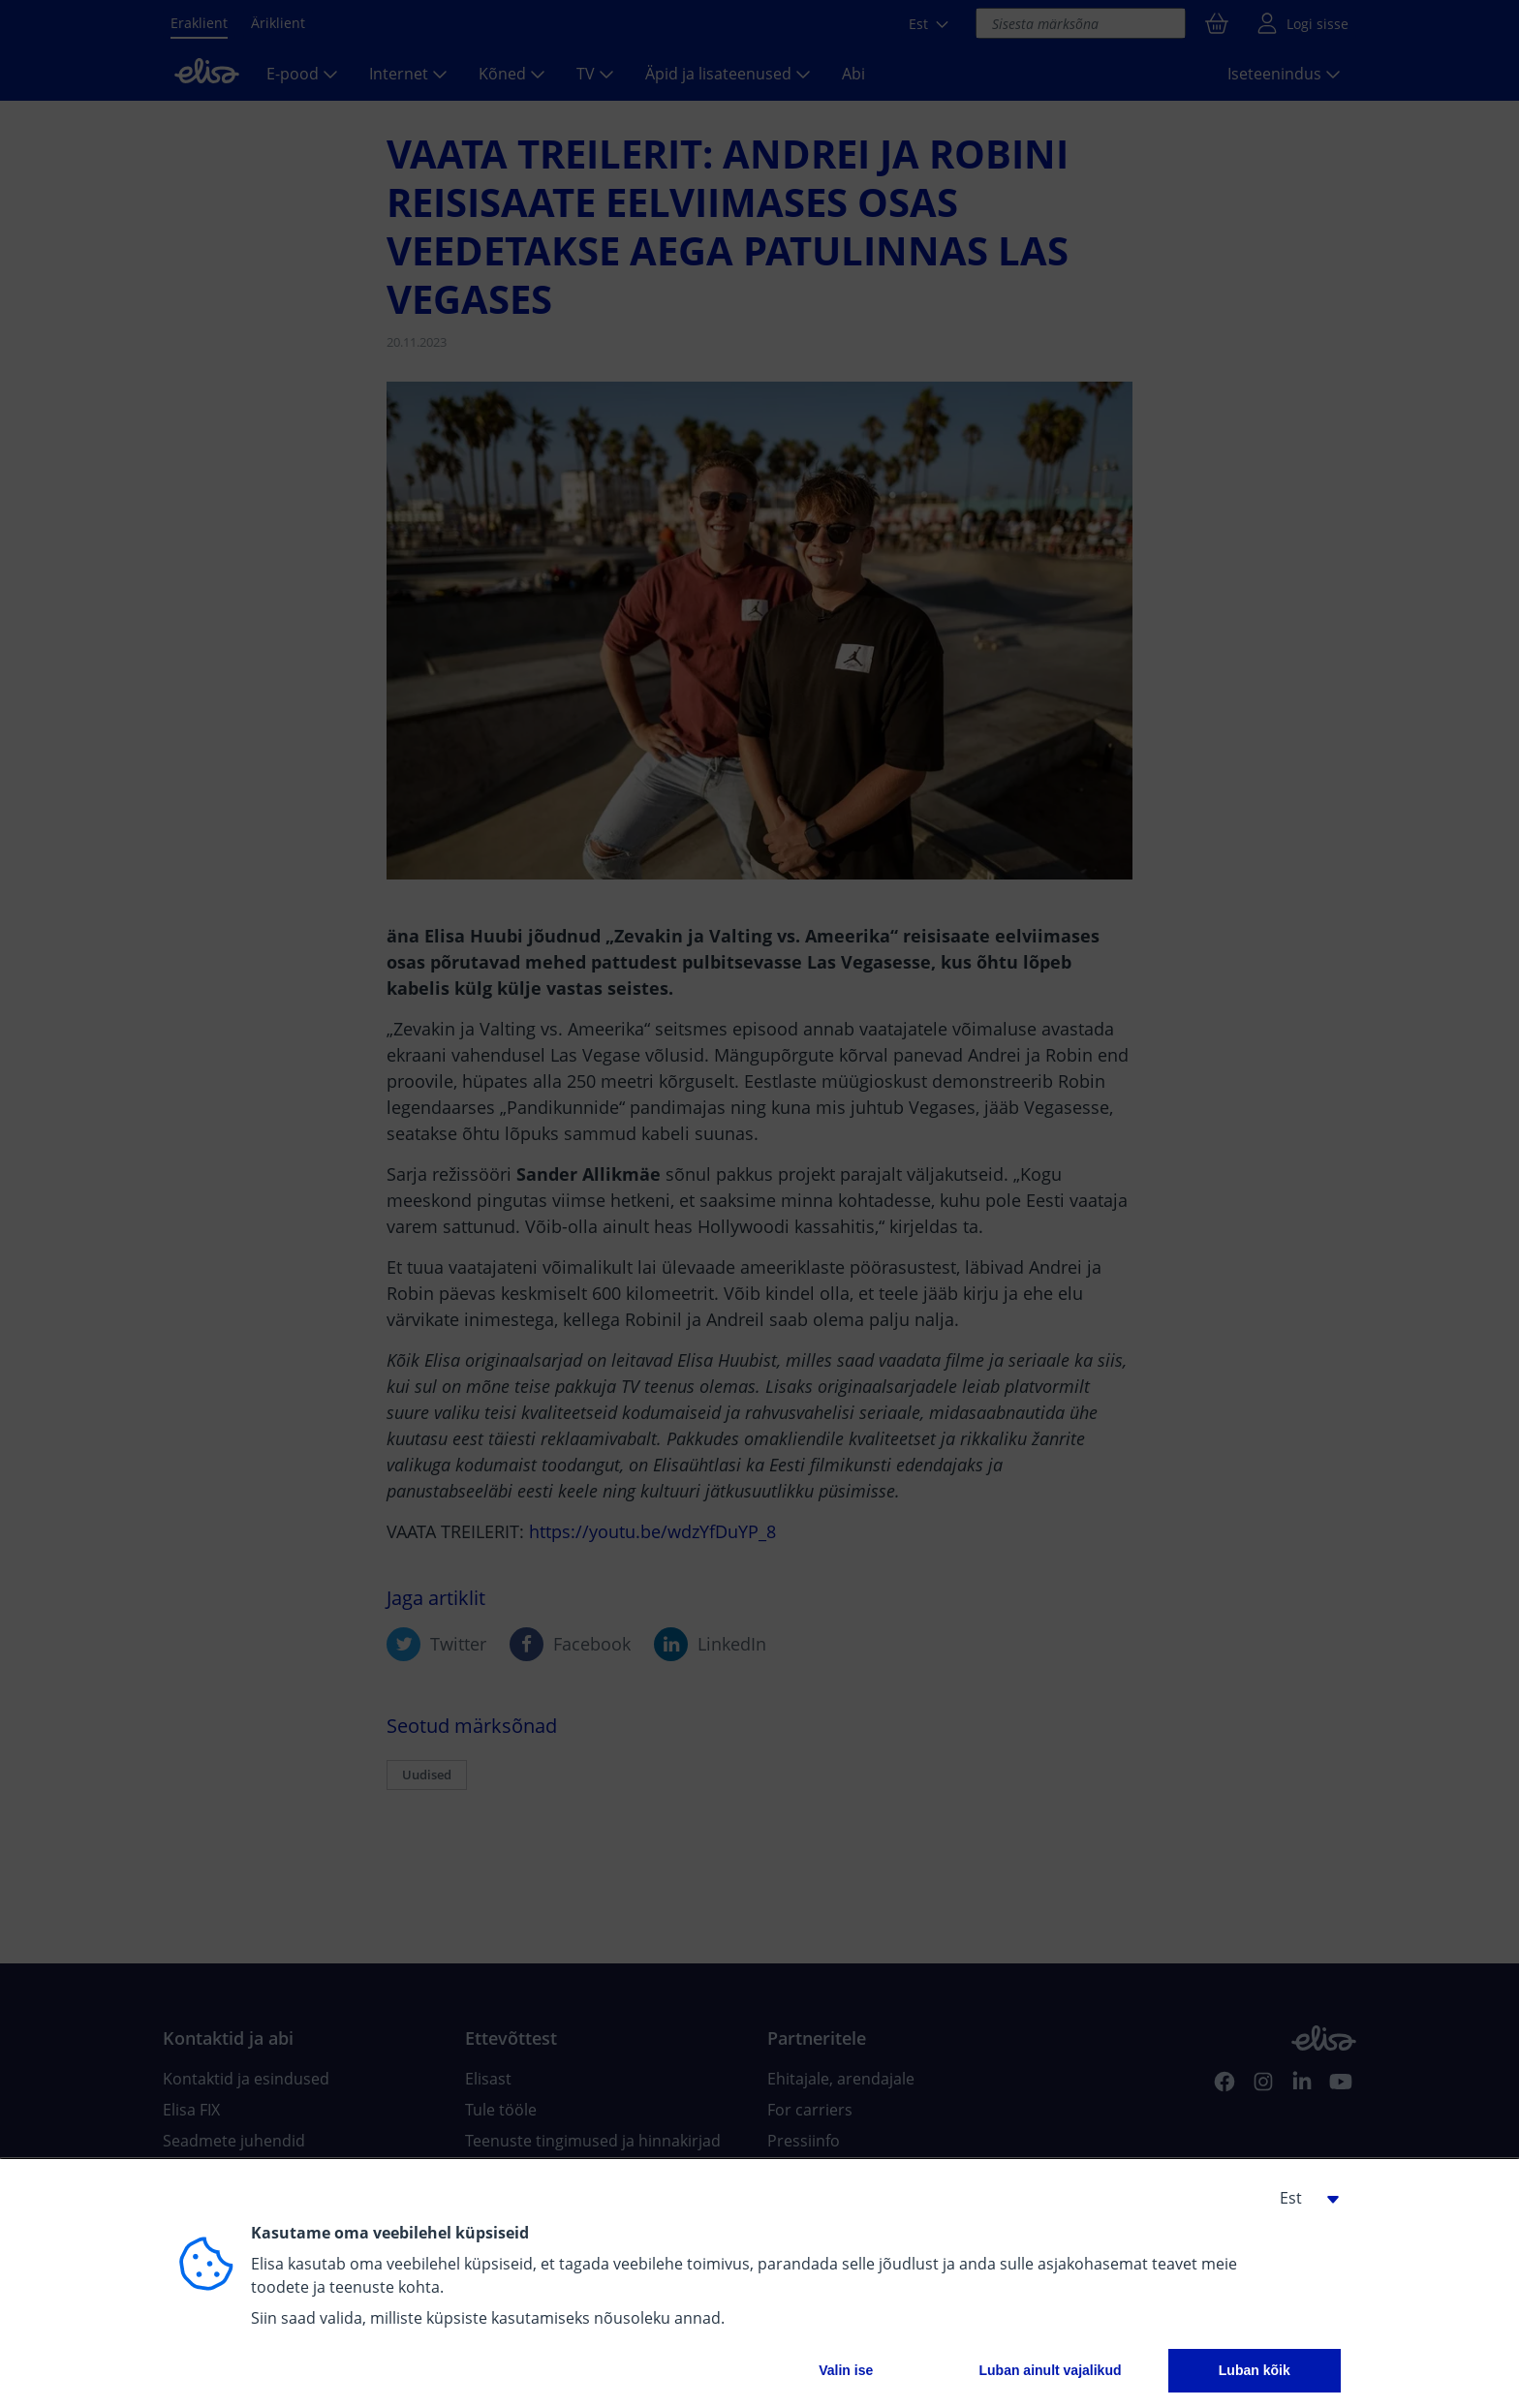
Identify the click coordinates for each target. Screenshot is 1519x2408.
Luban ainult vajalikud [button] (1049, 2370)
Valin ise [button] (846, 2370)
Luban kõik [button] (1254, 2370)
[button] (1302, 2198)
